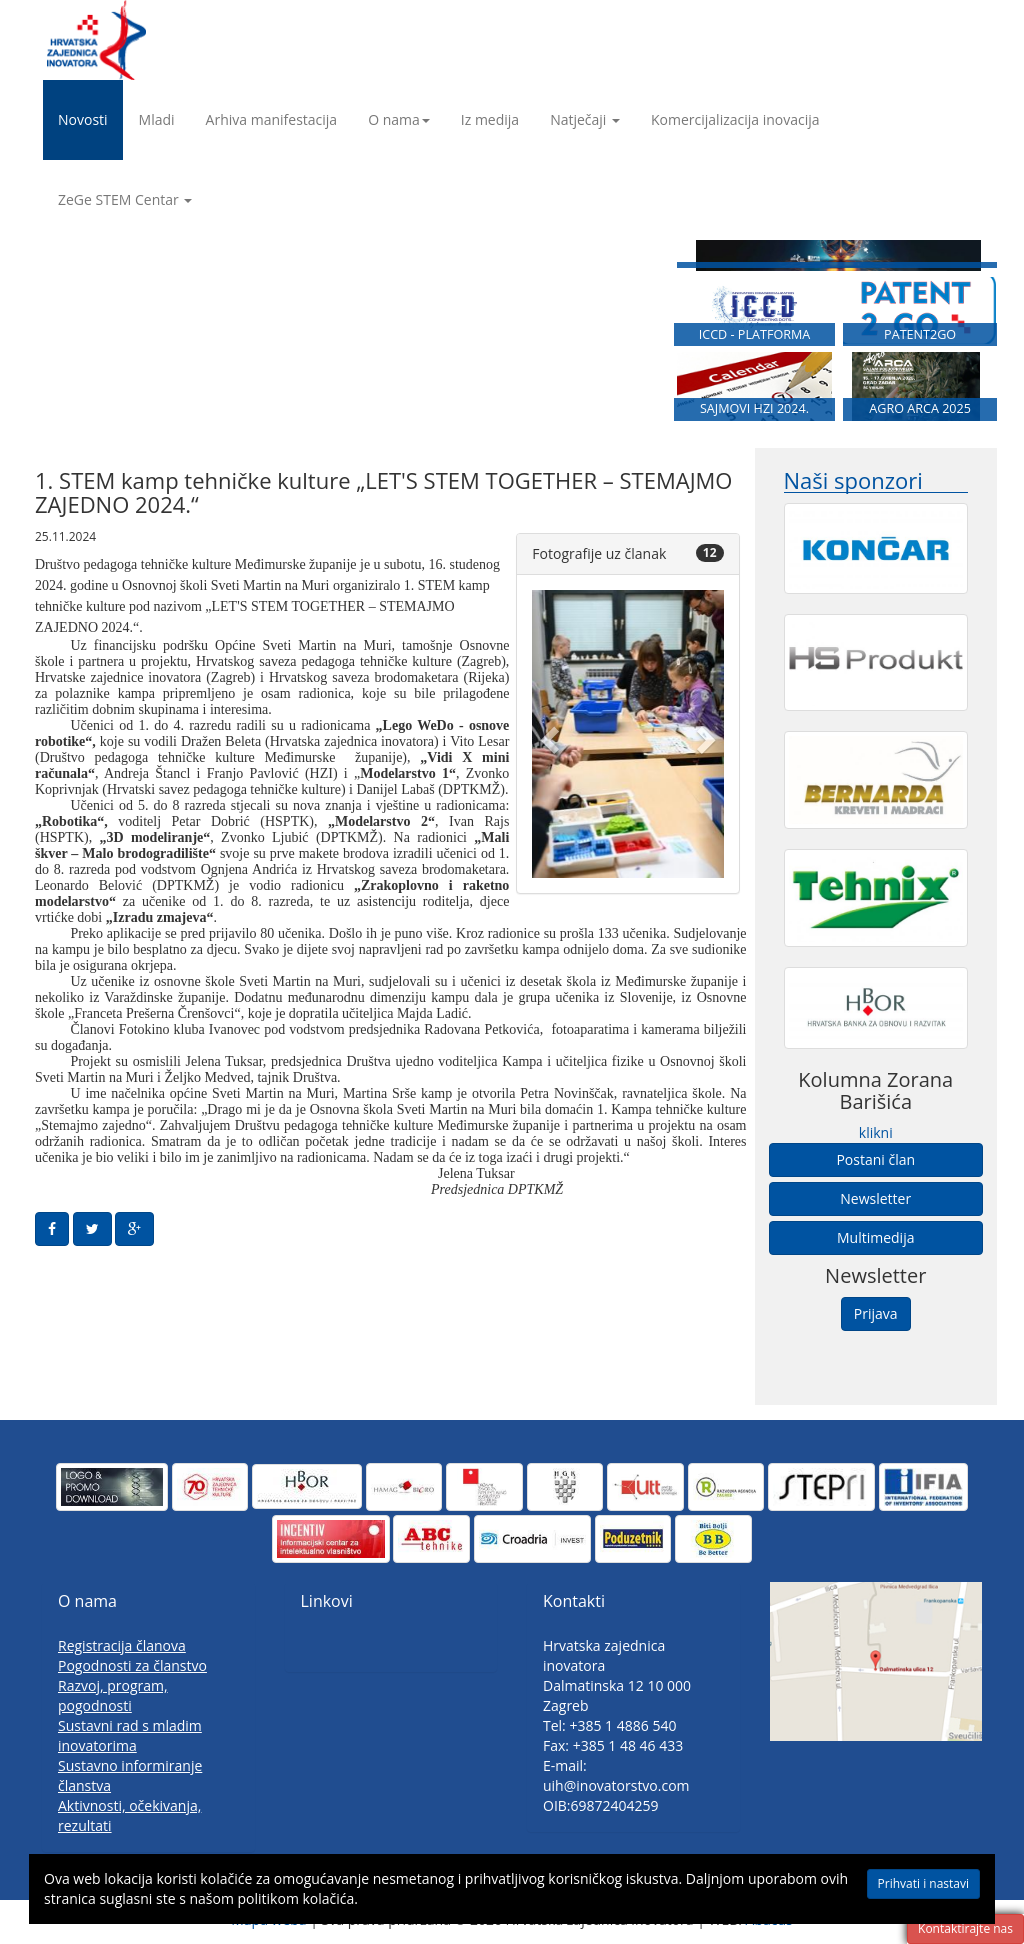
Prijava (876, 1313)
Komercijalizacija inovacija (735, 119)
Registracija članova (122, 1645)
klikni (876, 1132)
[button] (546, 734)
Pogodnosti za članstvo (132, 1665)
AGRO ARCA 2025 (920, 420)
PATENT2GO (920, 342)
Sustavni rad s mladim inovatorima (130, 1735)
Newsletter (875, 1198)
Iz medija (490, 119)
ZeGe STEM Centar (125, 199)
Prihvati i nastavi (923, 1883)
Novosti (83, 119)
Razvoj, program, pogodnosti (113, 1695)
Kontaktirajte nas (965, 1928)
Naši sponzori (853, 480)
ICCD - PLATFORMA (755, 342)
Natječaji (585, 119)
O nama (399, 119)
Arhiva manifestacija (272, 119)
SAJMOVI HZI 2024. (754, 420)
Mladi (157, 119)
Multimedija (875, 1237)
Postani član (875, 1159)
